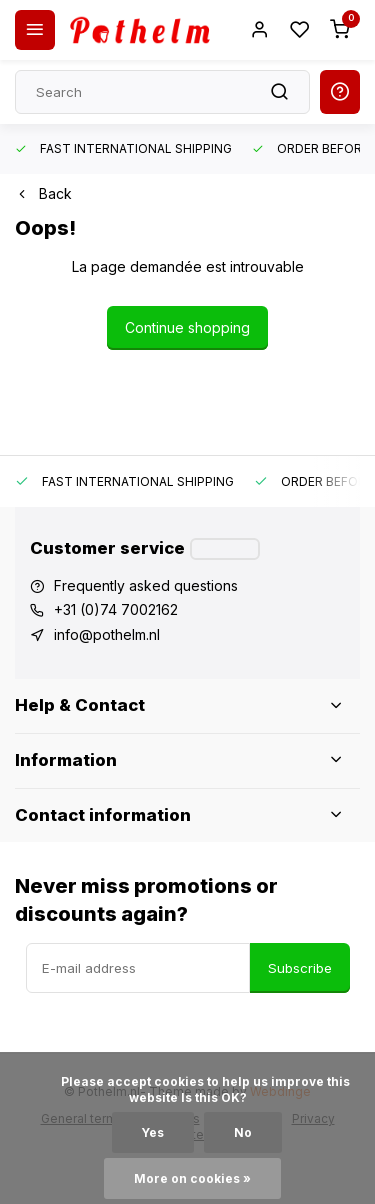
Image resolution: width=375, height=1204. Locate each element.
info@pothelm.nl (107, 634)
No (243, 1132)
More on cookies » (192, 1178)
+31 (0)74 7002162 (116, 609)
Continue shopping (187, 327)
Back (43, 193)
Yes (153, 1132)
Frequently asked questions (146, 585)
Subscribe (300, 968)
